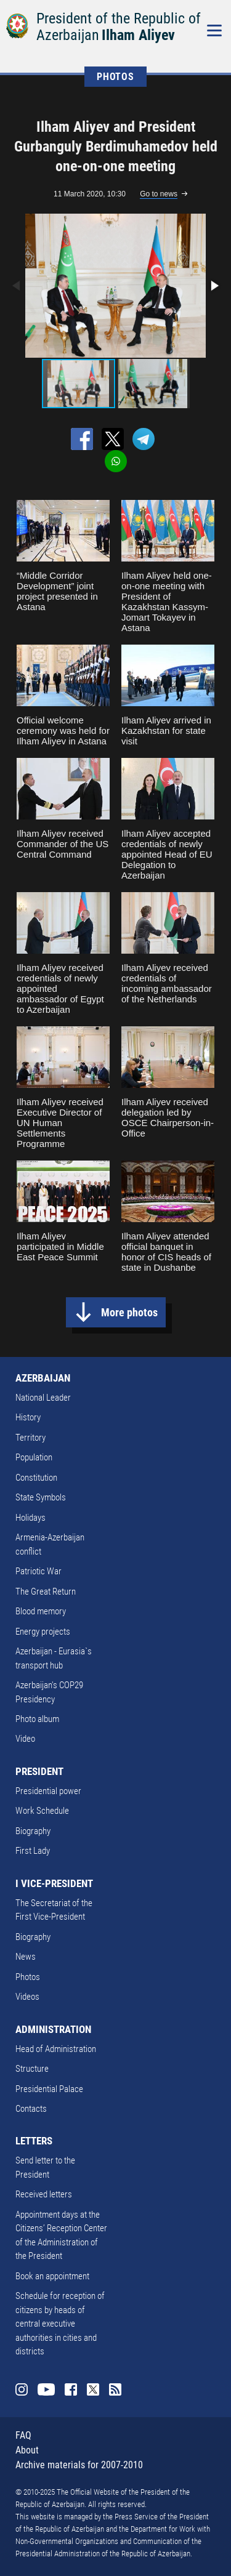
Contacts (31, 2108)
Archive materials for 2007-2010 (79, 2465)
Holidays (30, 1517)
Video (25, 1738)
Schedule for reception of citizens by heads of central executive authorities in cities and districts (60, 2323)
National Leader (43, 1397)
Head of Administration (55, 2049)
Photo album (37, 1719)
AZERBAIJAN (42, 1378)
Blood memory (40, 1611)
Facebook (71, 2389)
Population (33, 1457)
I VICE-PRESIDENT (54, 1883)
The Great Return (45, 1591)
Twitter (93, 2389)
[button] (214, 286)
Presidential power (48, 1791)
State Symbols (40, 1497)
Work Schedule (42, 1810)
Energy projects (42, 1631)
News (25, 1956)
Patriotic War (38, 1571)
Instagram (21, 2389)
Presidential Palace (49, 2089)
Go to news (158, 194)
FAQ (23, 2435)
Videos (27, 1996)
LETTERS (33, 2141)
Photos (27, 1976)
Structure (32, 2068)
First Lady (32, 1850)
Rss (115, 2389)
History (28, 1417)
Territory (30, 1437)
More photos (129, 1312)
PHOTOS (115, 77)
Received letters (43, 2194)
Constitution (36, 1477)
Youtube (46, 2389)
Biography (33, 1831)
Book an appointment (52, 2276)
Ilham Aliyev (138, 35)
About (27, 2450)
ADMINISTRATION (53, 2029)
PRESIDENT (39, 1771)
